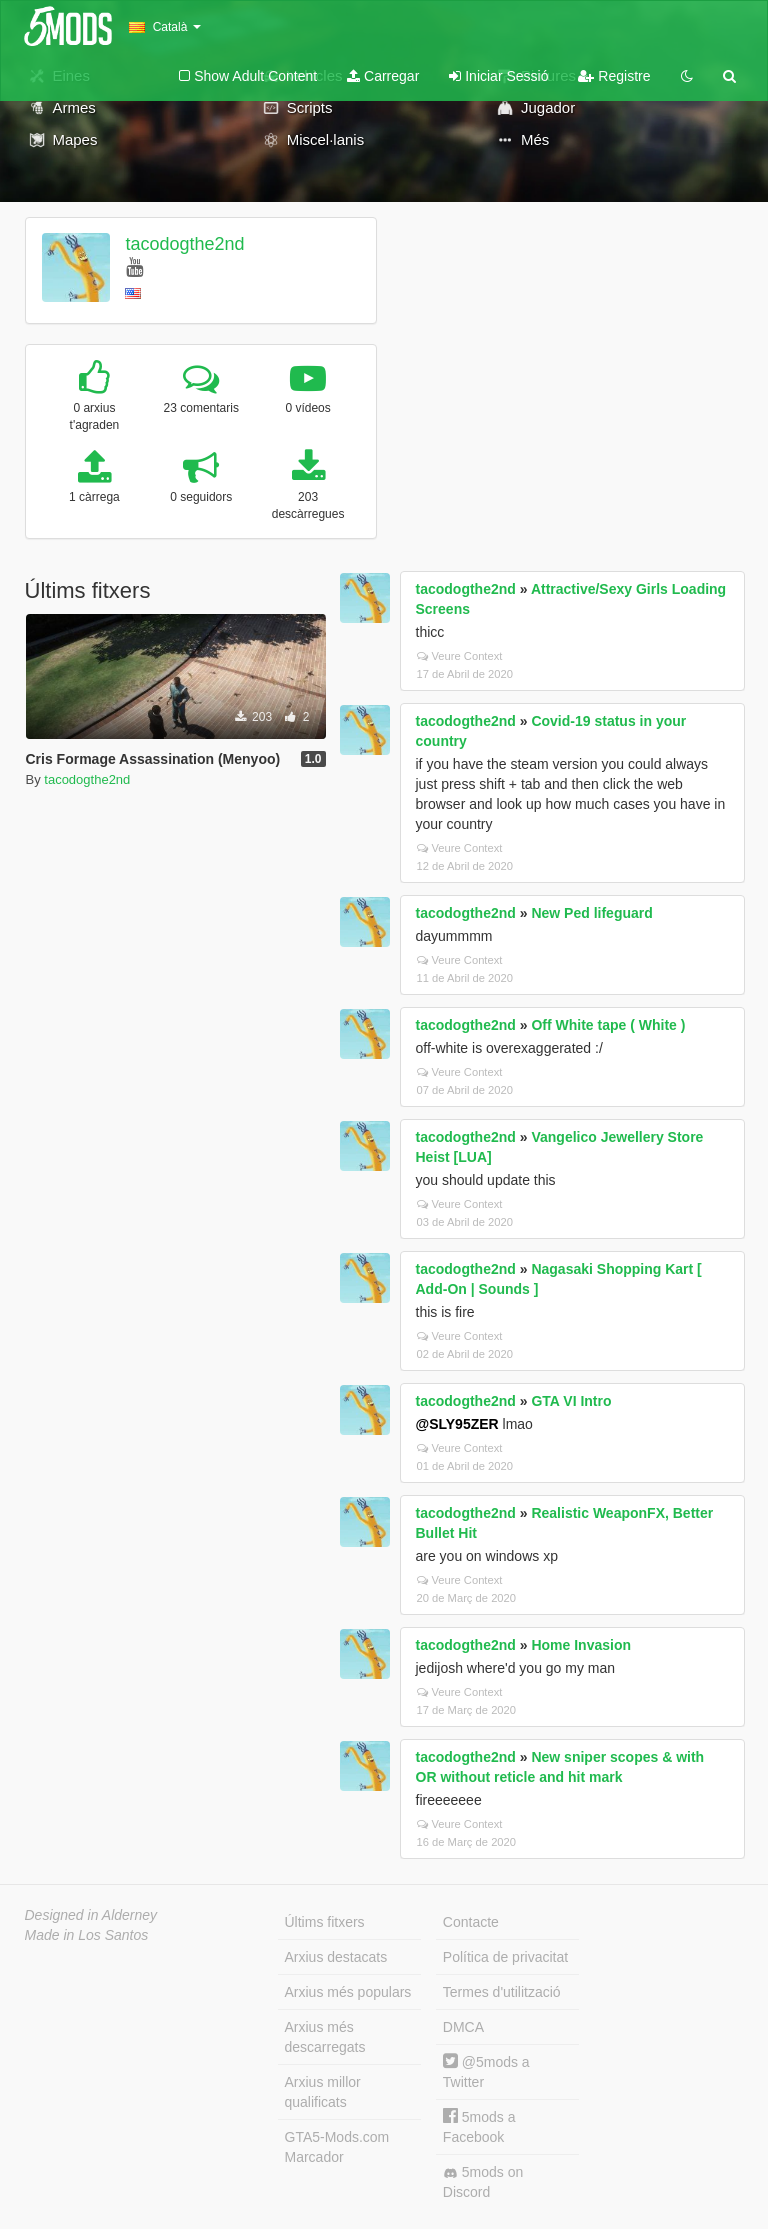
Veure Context (460, 656)
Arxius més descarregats (325, 2037)
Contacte (471, 1922)
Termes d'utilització (502, 1992)
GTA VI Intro (571, 1401)
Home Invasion (581, 1645)
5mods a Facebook (479, 2126)
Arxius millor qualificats (323, 2092)
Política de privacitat (505, 1957)
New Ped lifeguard (591, 913)
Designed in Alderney (91, 1915)
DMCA (463, 2027)
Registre (614, 76)
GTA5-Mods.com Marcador (337, 2147)
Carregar (383, 76)
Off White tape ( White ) (608, 1025)
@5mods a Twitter (486, 2071)
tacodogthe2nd (184, 244)
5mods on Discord (483, 2182)
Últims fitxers (325, 1922)
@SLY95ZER (457, 1424)
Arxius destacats (336, 1957)
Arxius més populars (348, 1992)
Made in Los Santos (87, 1935)
